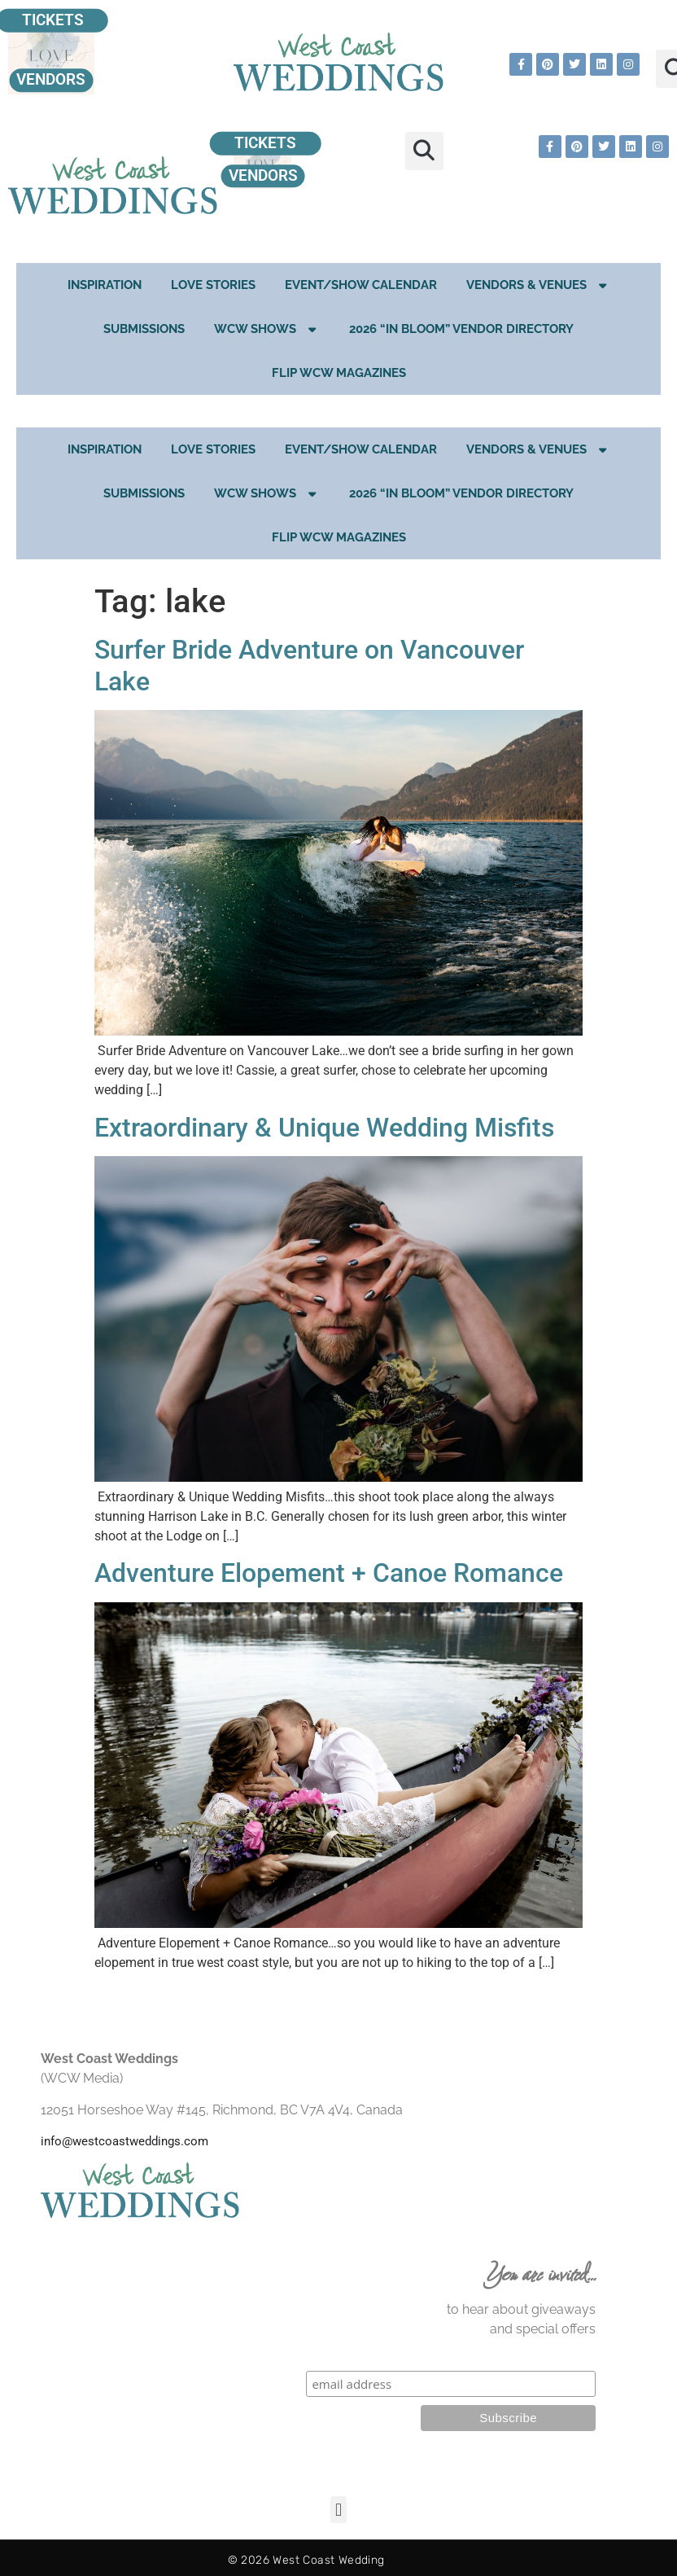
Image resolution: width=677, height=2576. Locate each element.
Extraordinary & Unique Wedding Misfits (324, 1127)
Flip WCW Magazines (339, 373)
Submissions (144, 329)
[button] (424, 151)
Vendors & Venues (538, 285)
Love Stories (213, 285)
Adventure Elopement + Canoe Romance (328, 1572)
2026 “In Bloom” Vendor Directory (461, 329)
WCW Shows (267, 329)
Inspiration (105, 285)
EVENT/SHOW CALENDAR (361, 285)
